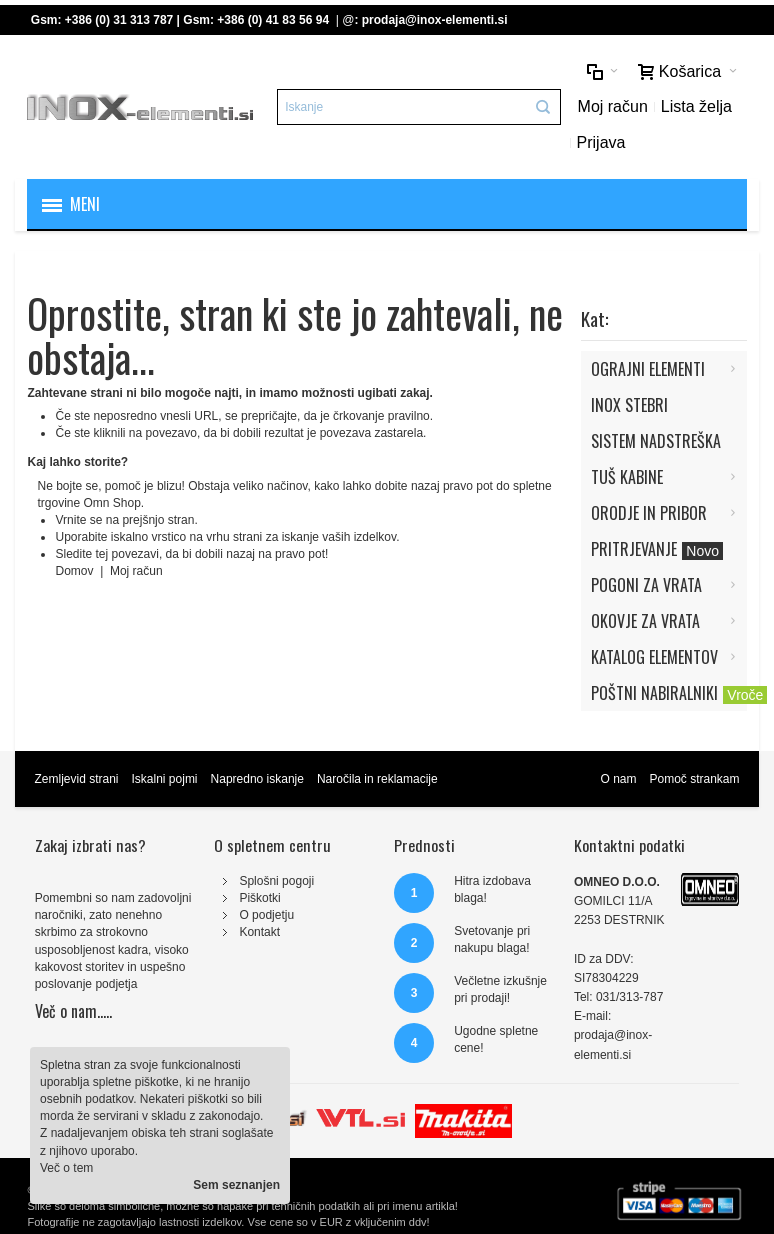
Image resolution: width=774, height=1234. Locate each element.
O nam (618, 779)
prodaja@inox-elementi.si (435, 20)
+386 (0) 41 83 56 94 (273, 20)
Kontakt (259, 932)
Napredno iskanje (257, 779)
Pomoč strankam (694, 779)
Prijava (601, 142)
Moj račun (613, 106)
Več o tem (66, 1168)
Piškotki (259, 898)
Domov (75, 571)
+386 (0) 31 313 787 (119, 20)
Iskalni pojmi (165, 779)
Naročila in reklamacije (377, 779)
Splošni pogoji (276, 881)
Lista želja (696, 106)
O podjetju (266, 915)
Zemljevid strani (76, 779)
